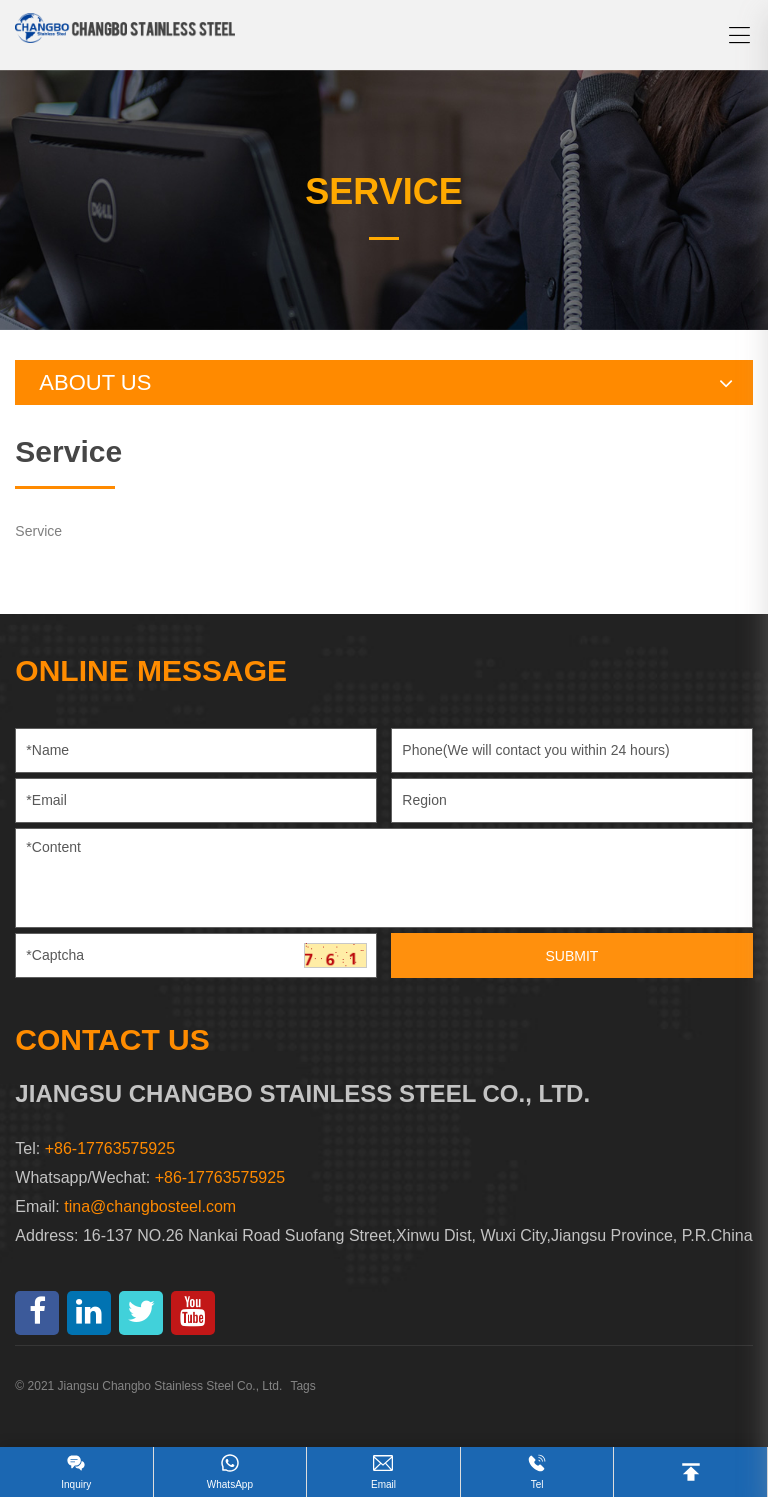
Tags (302, 1386)
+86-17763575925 (220, 1177)
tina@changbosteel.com (150, 1206)
